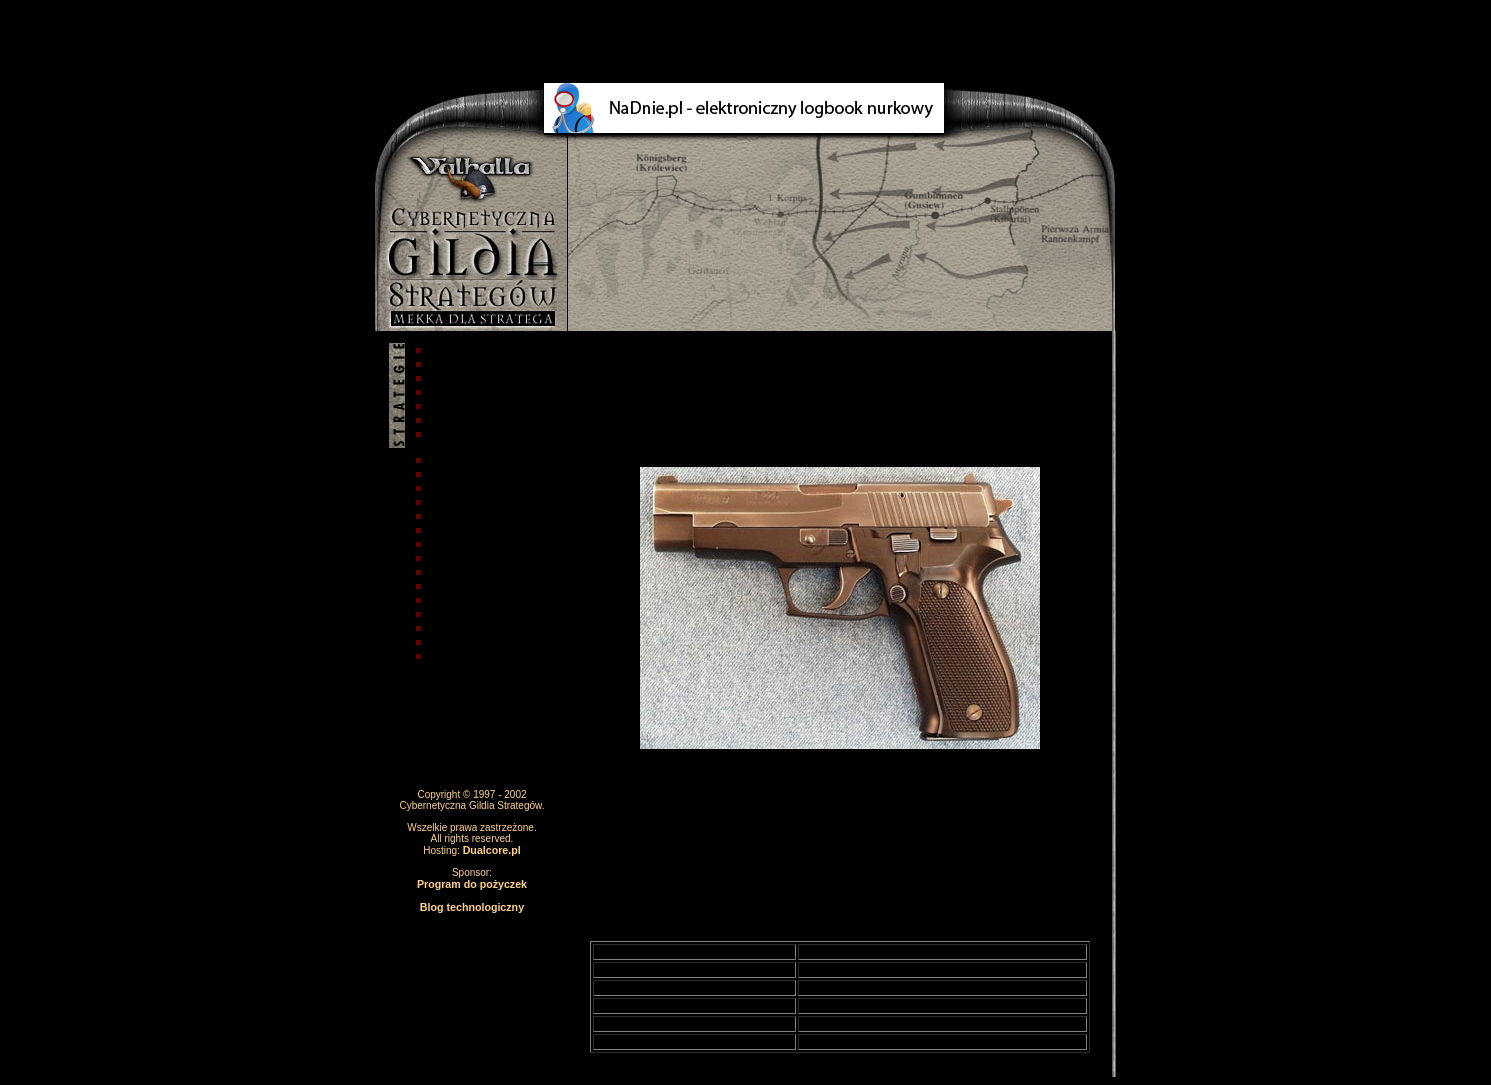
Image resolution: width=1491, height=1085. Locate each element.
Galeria (444, 586)
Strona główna (465, 350)
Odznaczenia (460, 558)
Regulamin (454, 392)
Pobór (441, 406)
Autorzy (446, 364)
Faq (434, 420)
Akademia (452, 474)
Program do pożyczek (472, 884)
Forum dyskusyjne (477, 642)
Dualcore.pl (492, 850)
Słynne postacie (469, 544)
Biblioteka (452, 628)
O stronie (450, 378)
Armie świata (461, 502)
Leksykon (451, 614)
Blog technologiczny (472, 907)
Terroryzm (453, 572)
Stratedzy (451, 434)
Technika (449, 516)
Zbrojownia (456, 530)
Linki (438, 656)
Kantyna (447, 600)
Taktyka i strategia (476, 488)
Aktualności (458, 460)
